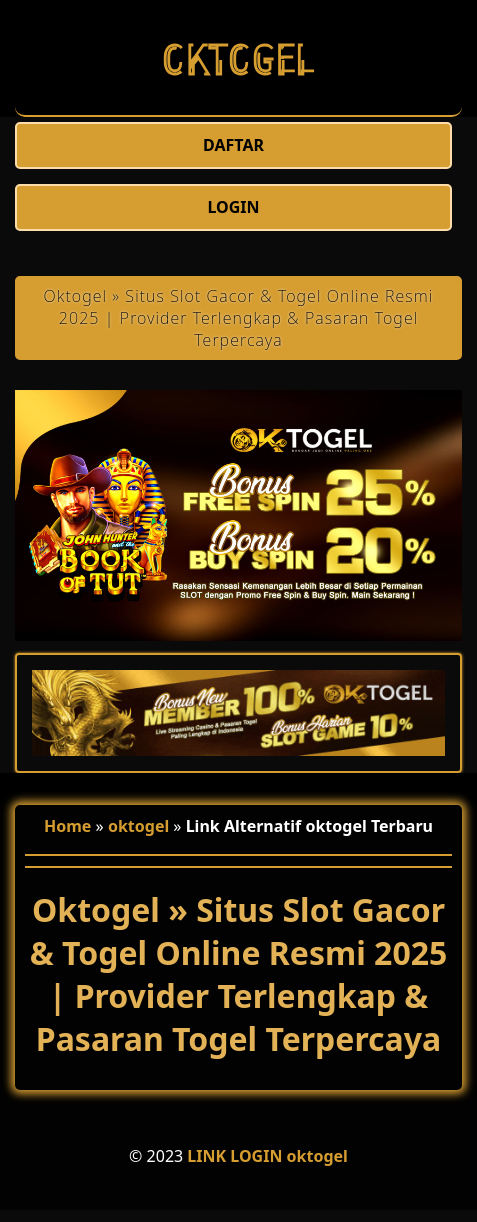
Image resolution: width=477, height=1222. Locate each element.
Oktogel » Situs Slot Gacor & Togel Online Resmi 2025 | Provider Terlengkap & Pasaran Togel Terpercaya (239, 318)
